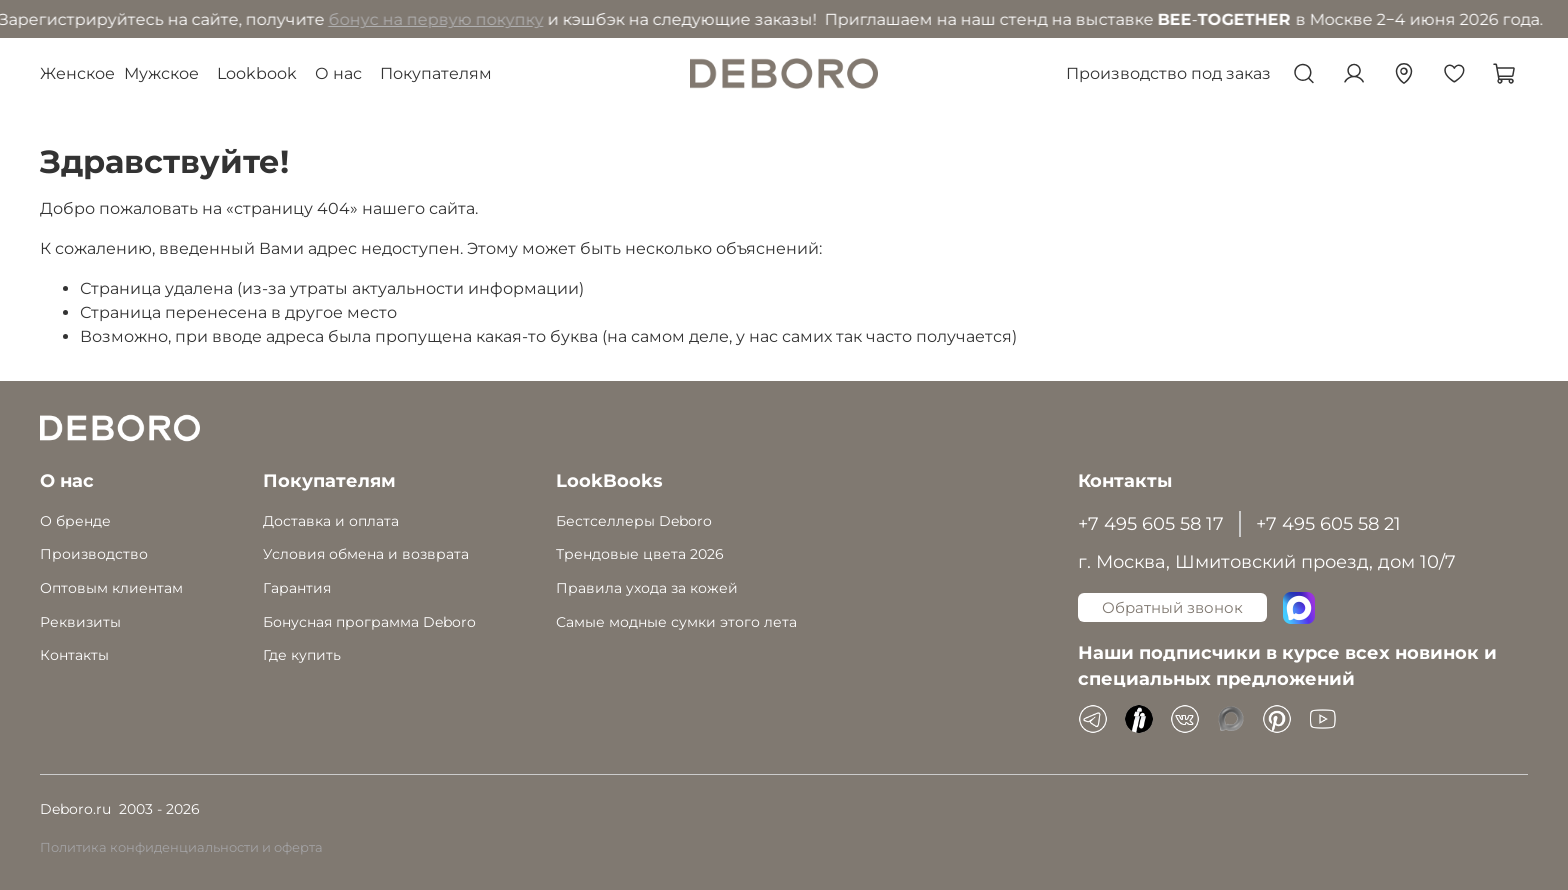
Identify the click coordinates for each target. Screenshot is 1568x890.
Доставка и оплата (331, 521)
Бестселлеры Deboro (634, 521)
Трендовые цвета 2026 (640, 554)
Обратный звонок (1172, 607)
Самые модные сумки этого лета (676, 622)
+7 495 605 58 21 (1328, 523)
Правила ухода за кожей (647, 588)
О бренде (75, 521)
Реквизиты (80, 622)
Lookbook (257, 73)
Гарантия (297, 588)
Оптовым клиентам (111, 588)
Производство (94, 554)
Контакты (74, 655)
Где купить (302, 655)
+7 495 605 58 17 (1151, 523)
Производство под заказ (1168, 73)
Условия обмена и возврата (366, 554)
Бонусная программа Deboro (369, 622)
